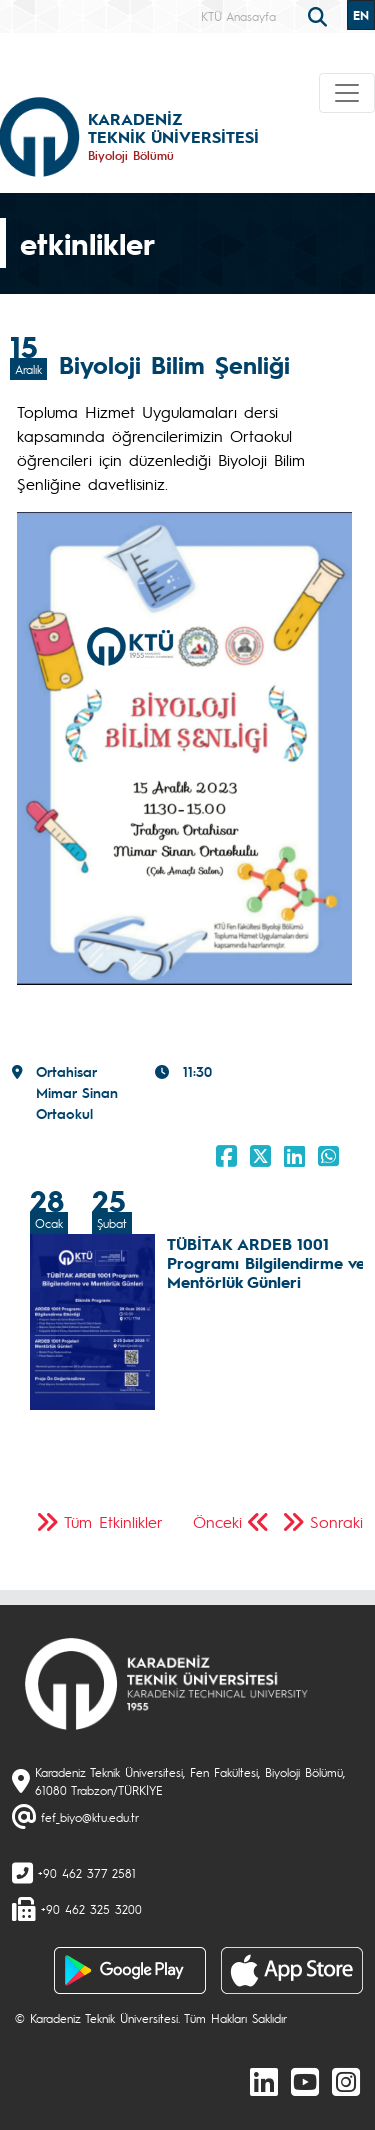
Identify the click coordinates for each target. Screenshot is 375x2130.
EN (361, 15)
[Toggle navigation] (347, 93)
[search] (320, 15)
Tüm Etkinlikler (113, 1521)
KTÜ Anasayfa (238, 16)
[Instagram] (346, 2081)
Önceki (217, 1521)
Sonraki (336, 1521)
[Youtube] (305, 2081)
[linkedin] (264, 2081)
